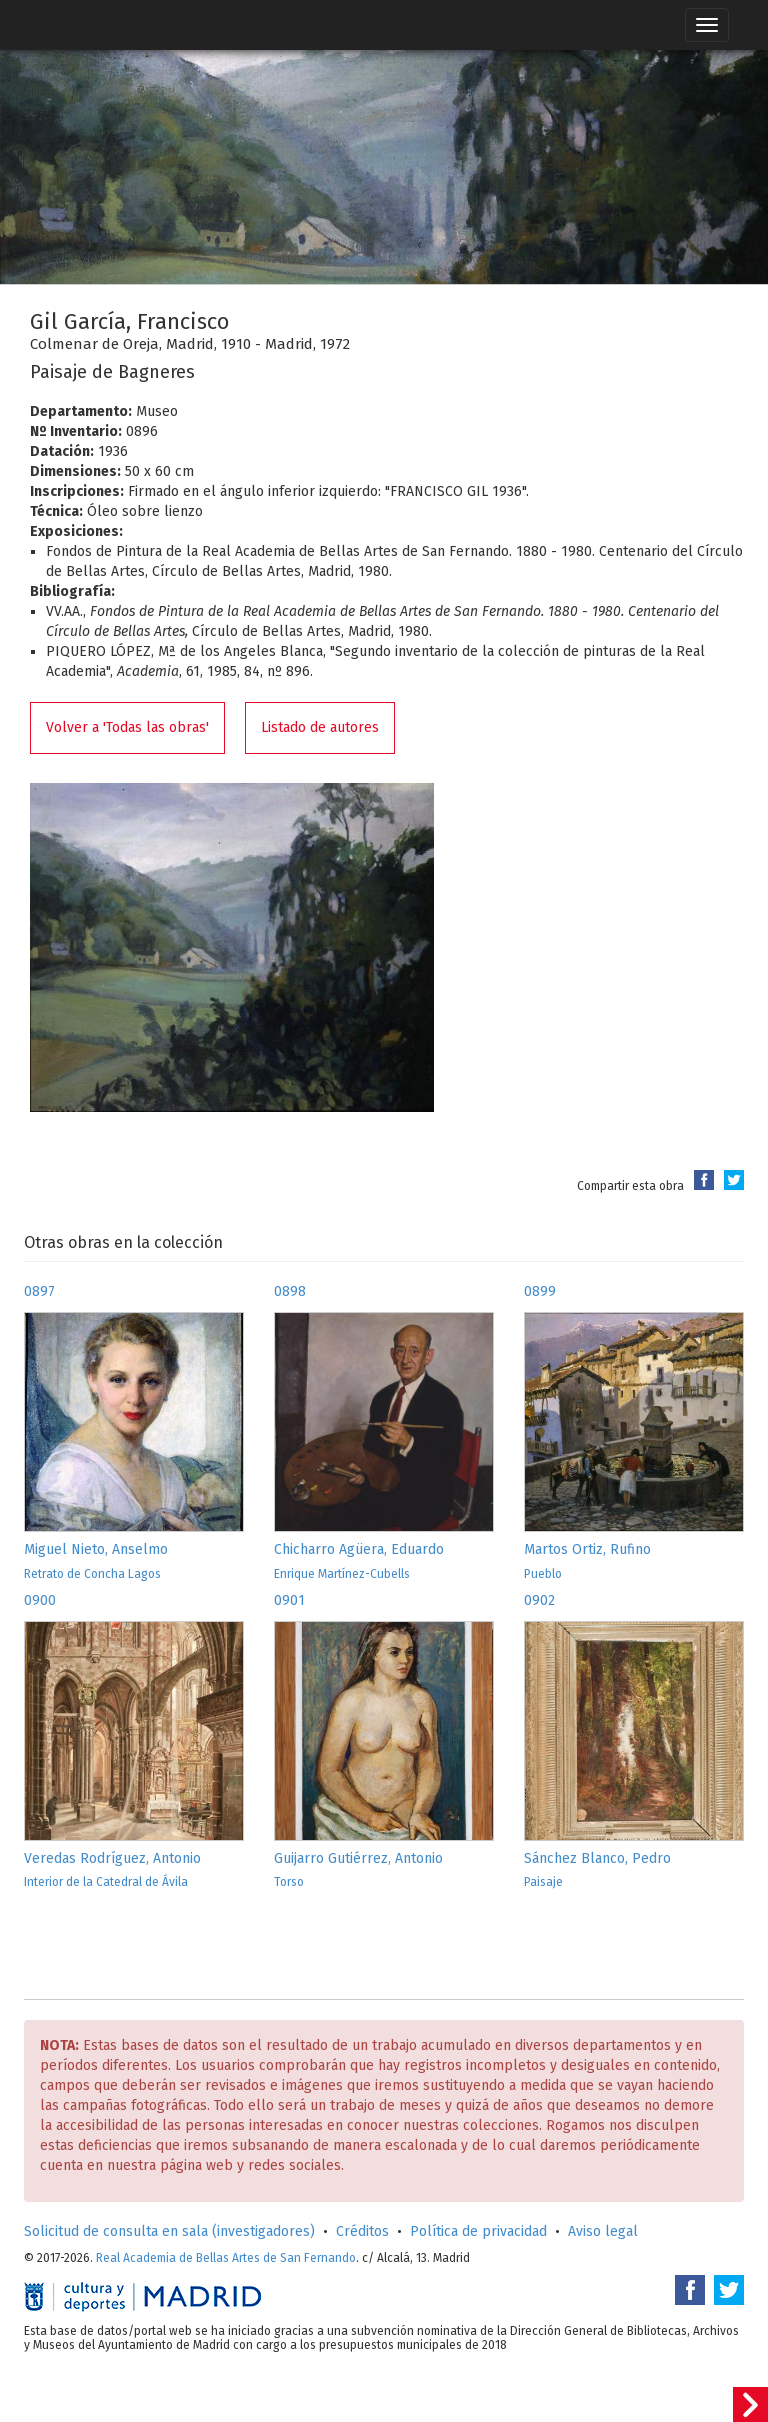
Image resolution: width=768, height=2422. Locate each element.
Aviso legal (603, 2231)
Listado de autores (320, 727)
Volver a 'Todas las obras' (127, 727)
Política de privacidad (478, 2231)
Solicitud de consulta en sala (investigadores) (169, 2231)
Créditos (362, 2231)
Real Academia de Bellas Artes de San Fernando (226, 2258)
